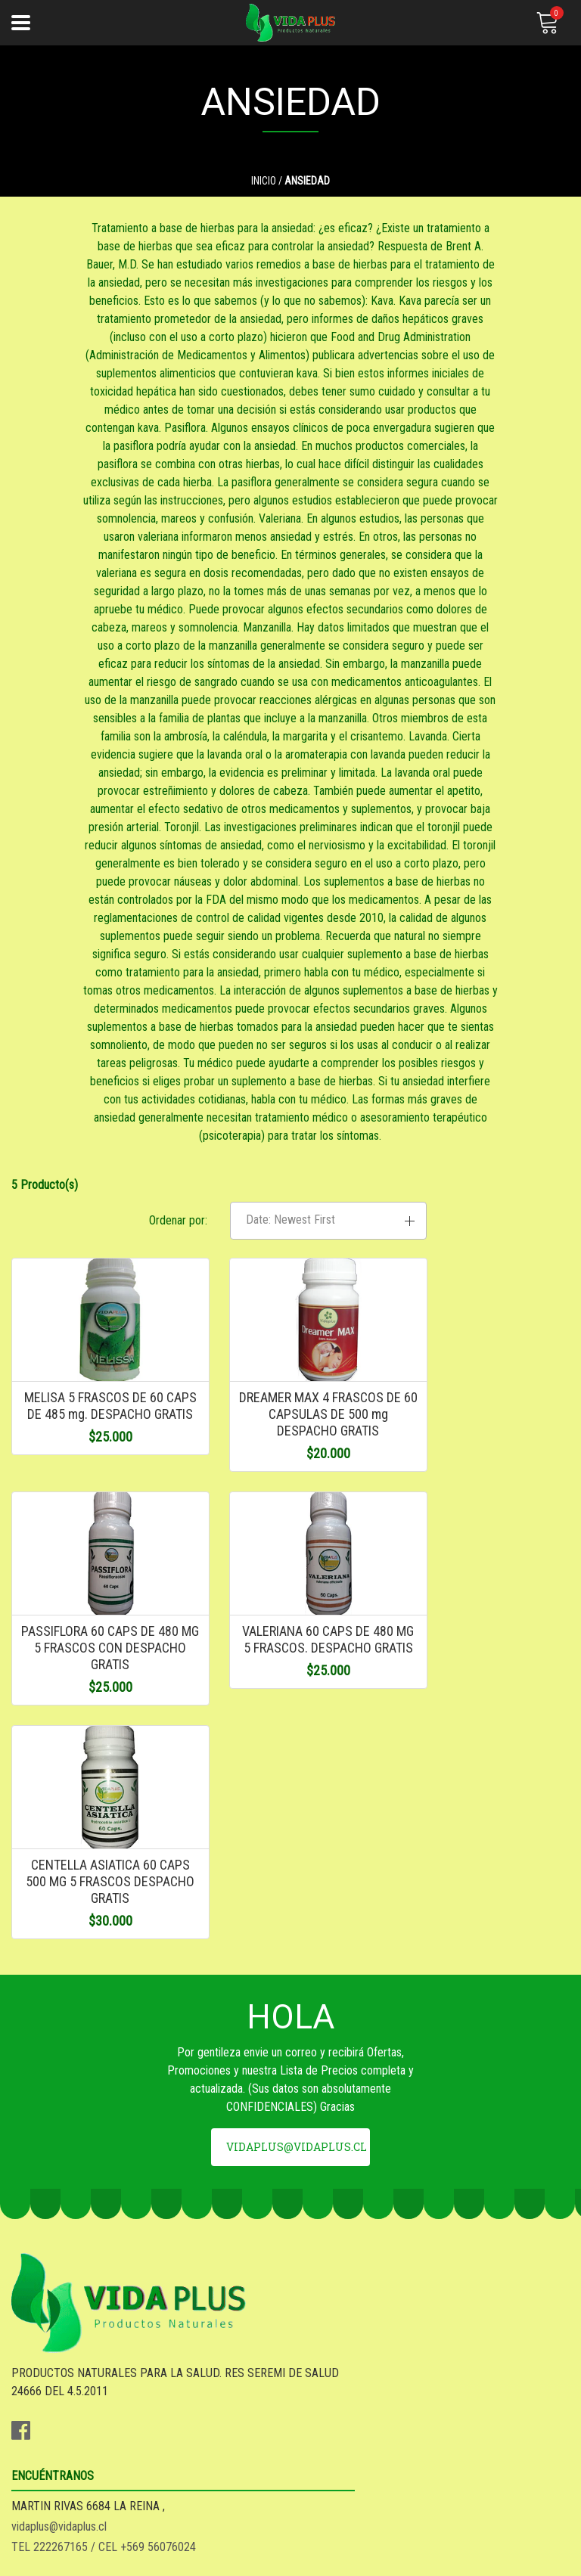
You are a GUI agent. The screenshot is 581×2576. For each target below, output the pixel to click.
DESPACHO (39, 2445)
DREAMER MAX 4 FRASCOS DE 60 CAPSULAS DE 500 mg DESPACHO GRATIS (291, 1515)
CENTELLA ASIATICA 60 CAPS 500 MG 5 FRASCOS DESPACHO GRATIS (291, 1760)
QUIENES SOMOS (52, 2485)
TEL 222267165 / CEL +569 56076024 (394, 2252)
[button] (484, 1314)
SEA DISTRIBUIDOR (58, 2465)
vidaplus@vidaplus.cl (296, 2064)
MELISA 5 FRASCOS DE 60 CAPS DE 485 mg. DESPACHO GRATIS (96, 1515)
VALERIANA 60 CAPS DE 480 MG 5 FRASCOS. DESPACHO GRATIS (96, 1760)
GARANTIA (37, 2424)
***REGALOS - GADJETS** (75, 2506)
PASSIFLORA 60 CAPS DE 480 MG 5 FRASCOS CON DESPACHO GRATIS (484, 1515)
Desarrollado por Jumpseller (402, 2560)
